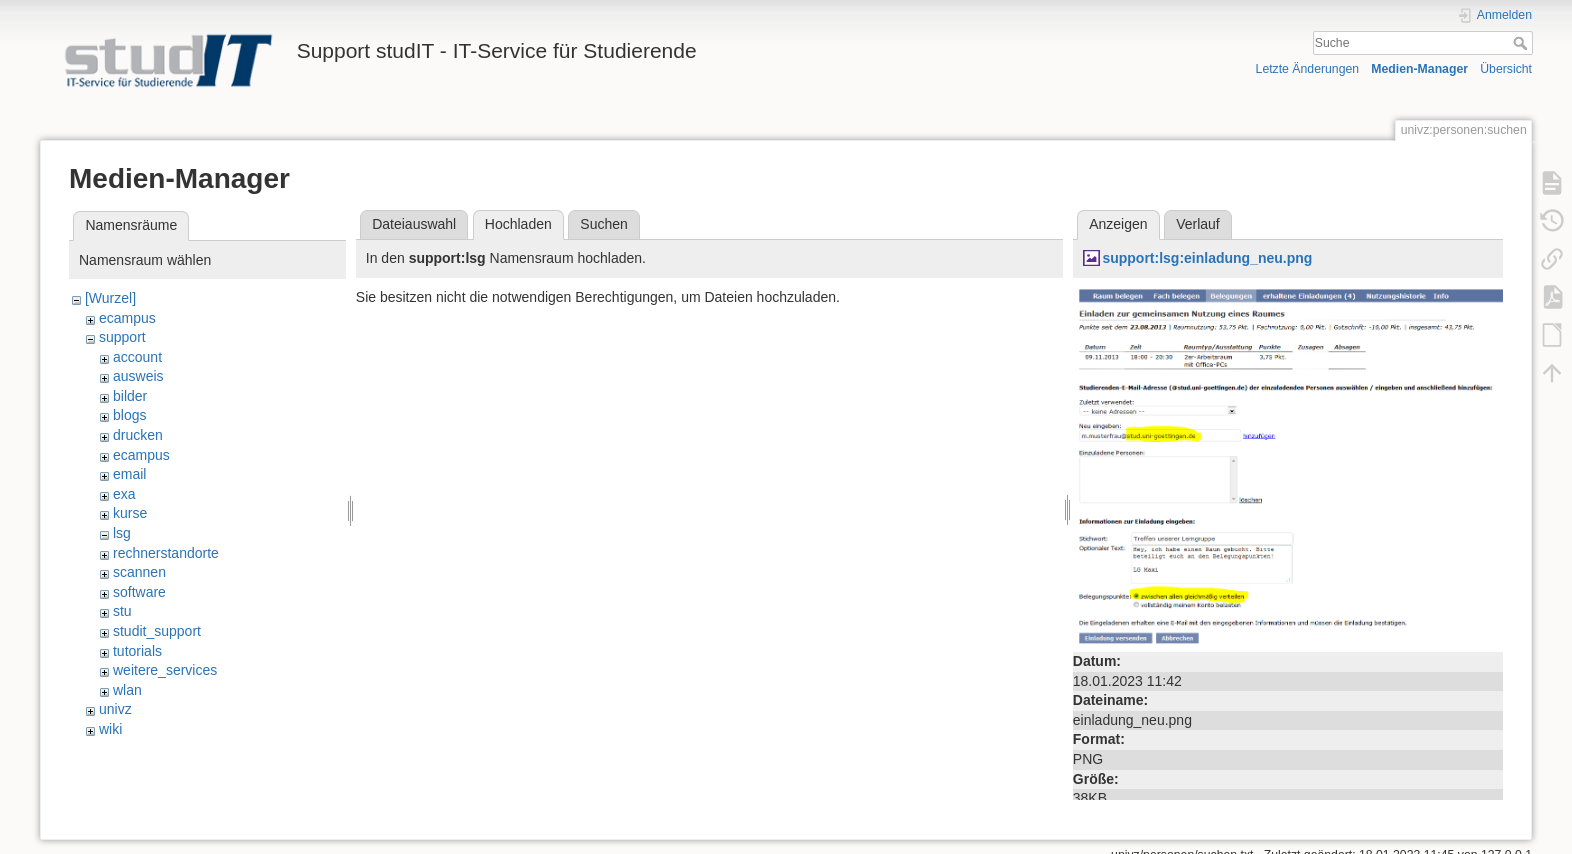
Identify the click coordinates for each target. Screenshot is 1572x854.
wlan (127, 690)
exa (124, 494)
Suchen (603, 224)
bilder (130, 396)
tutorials (137, 651)
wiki (110, 729)
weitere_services (165, 670)
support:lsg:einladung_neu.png (1207, 258)
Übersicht (1506, 69)
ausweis (138, 376)
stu (122, 611)
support (122, 337)
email (129, 474)
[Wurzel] (110, 298)
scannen (139, 572)
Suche (1522, 43)
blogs (129, 415)
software (139, 592)
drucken (138, 435)
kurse (130, 513)
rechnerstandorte (166, 553)
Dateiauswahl (414, 224)
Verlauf (1198, 224)
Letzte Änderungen (1308, 69)
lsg (122, 533)
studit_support (157, 631)
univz (115, 709)
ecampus (127, 318)
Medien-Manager (1419, 69)
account (137, 357)
